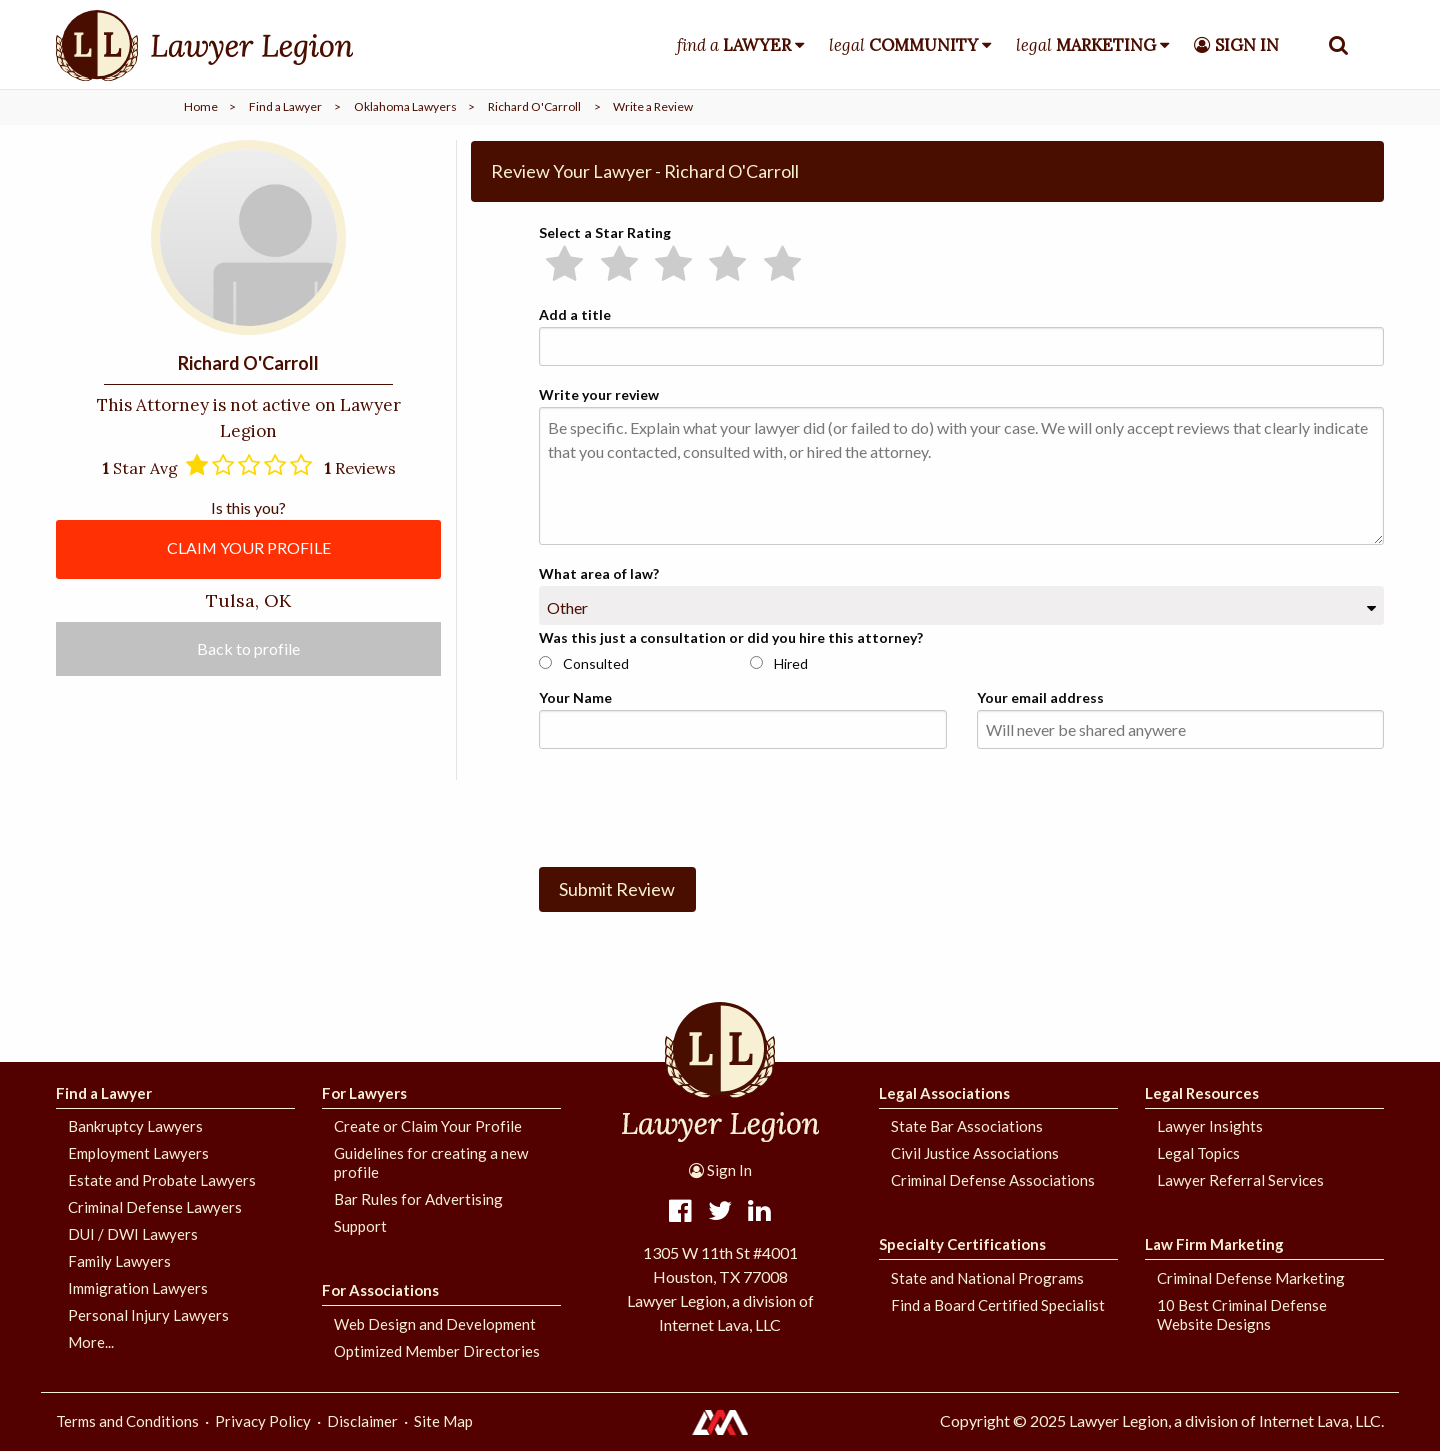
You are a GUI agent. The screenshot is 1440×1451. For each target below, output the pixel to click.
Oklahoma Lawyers (405, 106)
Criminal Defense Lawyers (155, 1207)
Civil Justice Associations (975, 1153)
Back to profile (248, 649)
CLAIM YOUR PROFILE (248, 547)
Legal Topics (1198, 1153)
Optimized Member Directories (437, 1351)
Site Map (443, 1421)
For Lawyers (364, 1093)
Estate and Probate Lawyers (162, 1180)
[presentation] (691, 804)
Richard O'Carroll (534, 106)
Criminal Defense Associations (993, 1180)
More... (91, 1342)
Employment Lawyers (138, 1153)
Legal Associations (944, 1093)
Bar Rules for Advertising (418, 1199)
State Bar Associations (967, 1126)
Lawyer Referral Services (1240, 1180)
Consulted (584, 663)
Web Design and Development (435, 1324)
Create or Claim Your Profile (428, 1126)
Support (360, 1226)
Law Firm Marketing (1214, 1244)
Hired (779, 663)
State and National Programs (987, 1278)
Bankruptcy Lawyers (135, 1126)
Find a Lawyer (285, 106)
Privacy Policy (263, 1421)
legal (903, 45)
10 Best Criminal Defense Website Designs (1242, 1314)
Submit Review (617, 889)
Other (567, 607)
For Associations (380, 1290)
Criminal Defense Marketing (1251, 1278)
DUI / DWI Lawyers (133, 1234)
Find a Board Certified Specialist (998, 1305)
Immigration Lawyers (138, 1288)
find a (734, 45)
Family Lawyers (119, 1261)
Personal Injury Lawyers (148, 1315)
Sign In (720, 1170)
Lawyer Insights (1210, 1126)
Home (201, 106)
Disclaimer (362, 1421)
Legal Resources (1202, 1093)
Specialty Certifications (962, 1244)
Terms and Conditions (127, 1421)
